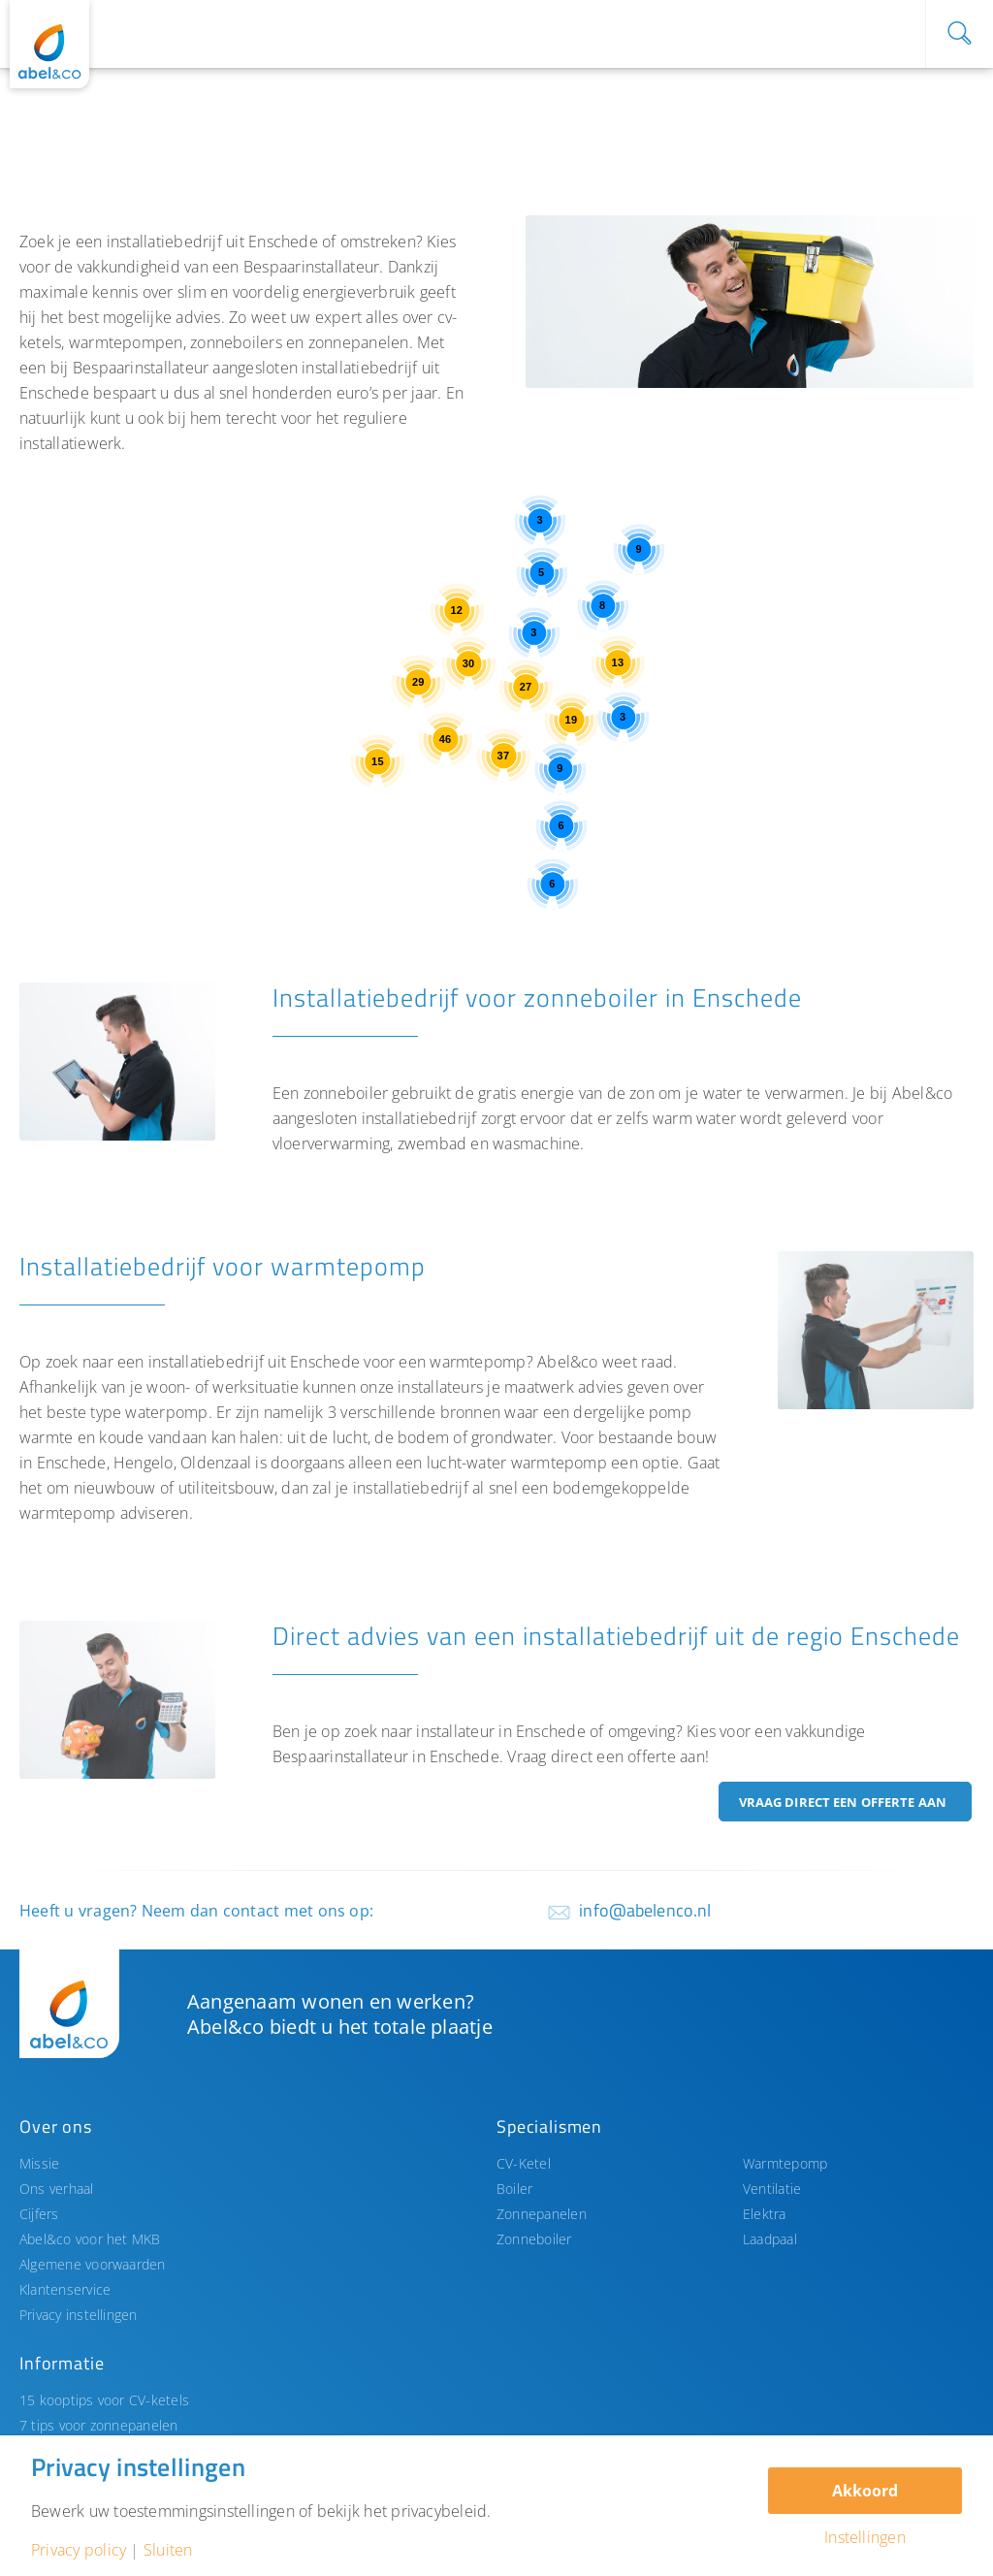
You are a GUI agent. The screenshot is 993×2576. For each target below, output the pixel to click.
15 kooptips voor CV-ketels (104, 2400)
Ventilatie (772, 2188)
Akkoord (865, 2490)
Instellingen (865, 2537)
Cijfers (39, 2214)
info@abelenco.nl (645, 1910)
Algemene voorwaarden (92, 2264)
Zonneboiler (534, 2239)
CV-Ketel (523, 2163)
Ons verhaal (56, 2188)
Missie (39, 2163)
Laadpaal (770, 2239)
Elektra (764, 2214)
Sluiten (168, 2550)
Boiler (514, 2188)
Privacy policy (78, 2550)
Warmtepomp (785, 2163)
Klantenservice (65, 2289)
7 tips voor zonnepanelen (98, 2425)
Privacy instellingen (78, 2314)
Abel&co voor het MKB (90, 2239)
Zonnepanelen (541, 2214)
